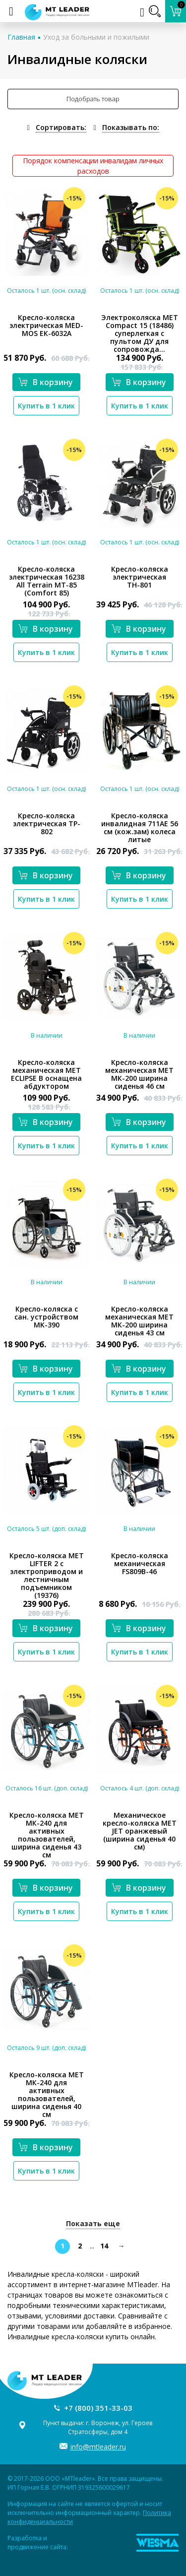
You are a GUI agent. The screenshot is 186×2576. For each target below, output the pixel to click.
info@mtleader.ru (98, 2446)
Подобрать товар (93, 98)
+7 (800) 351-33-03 (98, 2408)
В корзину (45, 382)
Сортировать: (61, 127)
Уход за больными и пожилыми (96, 37)
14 (104, 2245)
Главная (21, 37)
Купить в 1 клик (46, 405)
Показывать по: (130, 127)
